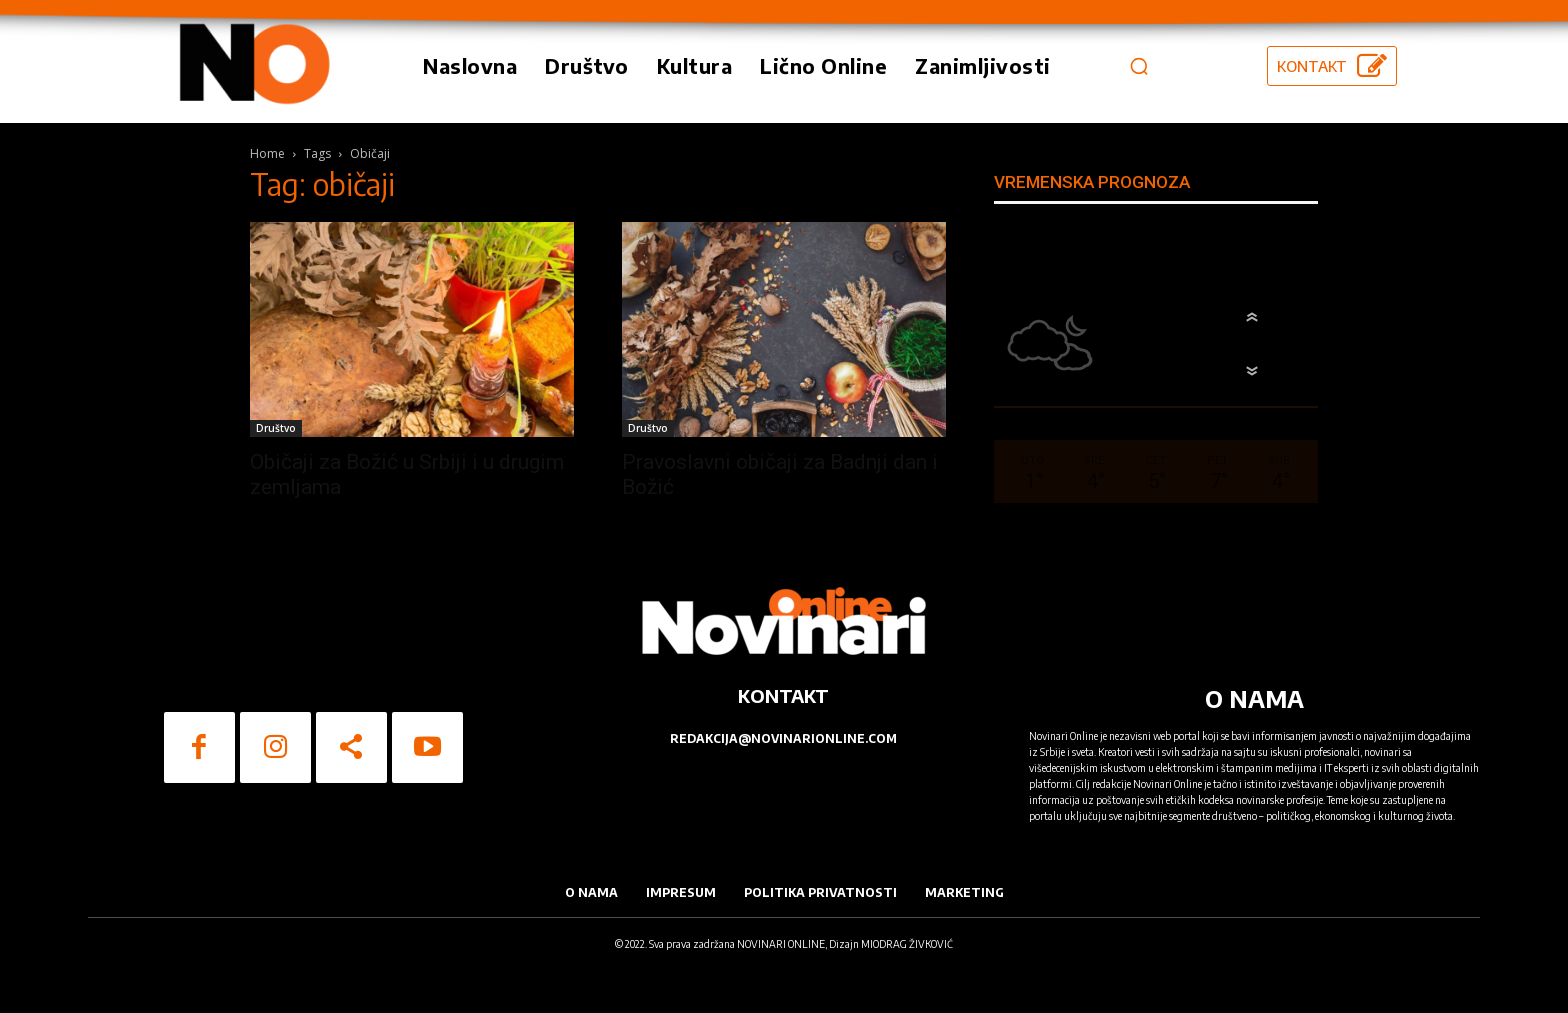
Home (267, 153)
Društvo (276, 428)
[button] (1139, 66)
